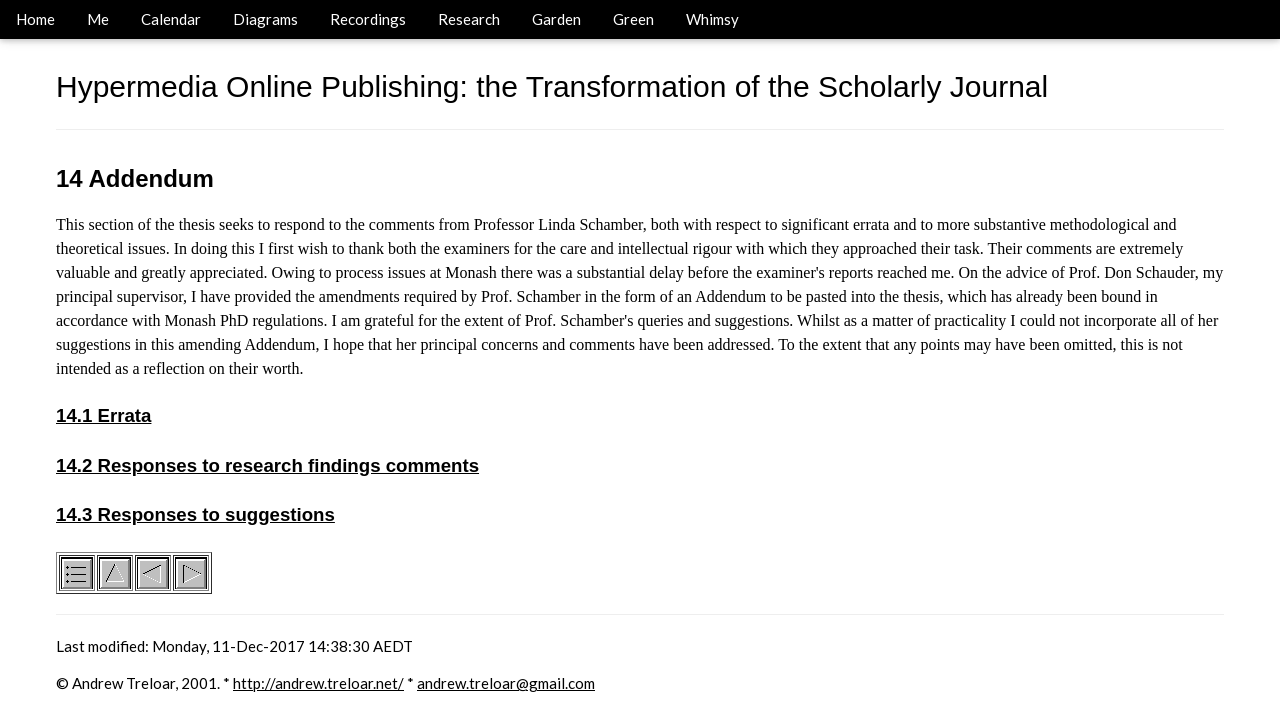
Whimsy (712, 19)
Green (633, 19)
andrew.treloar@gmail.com (506, 683)
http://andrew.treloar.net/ (318, 683)
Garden (556, 19)
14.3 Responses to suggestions (195, 514)
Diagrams (265, 19)
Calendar (171, 19)
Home (35, 19)
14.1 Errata (103, 415)
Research (469, 19)
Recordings (368, 19)
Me (98, 19)
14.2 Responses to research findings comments (267, 465)
